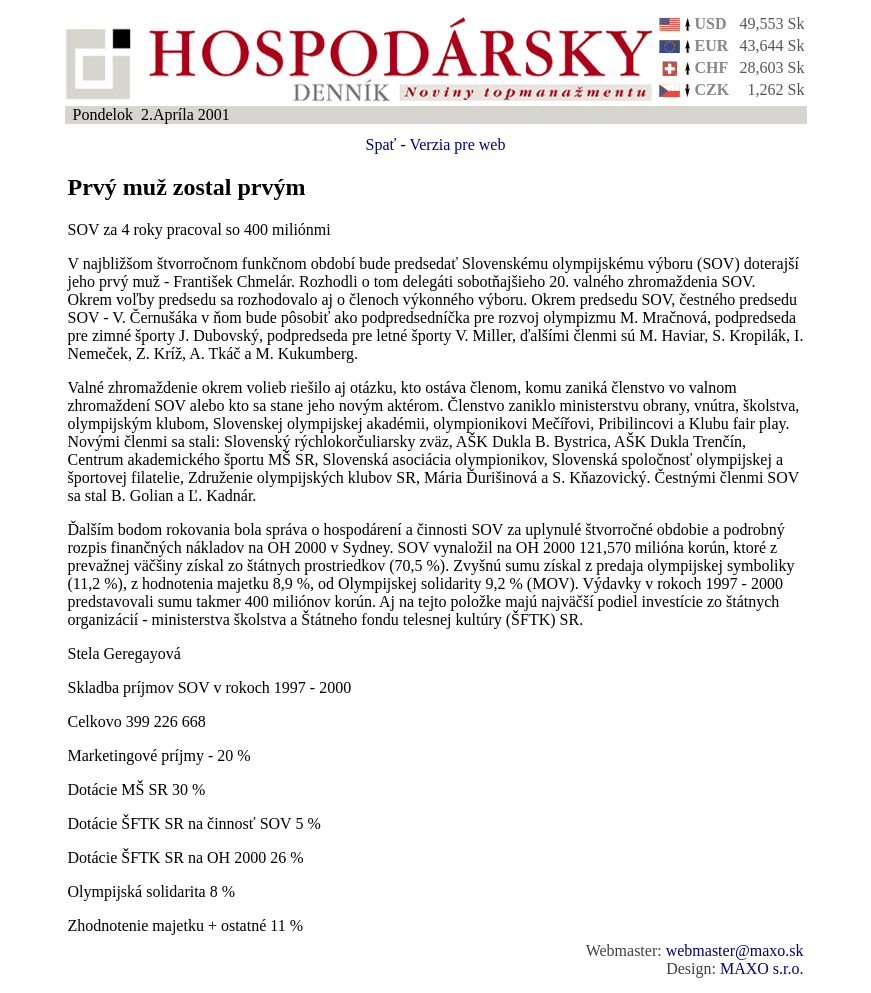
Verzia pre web (457, 144)
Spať (381, 144)
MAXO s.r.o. (762, 968)
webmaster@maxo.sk (735, 950)
